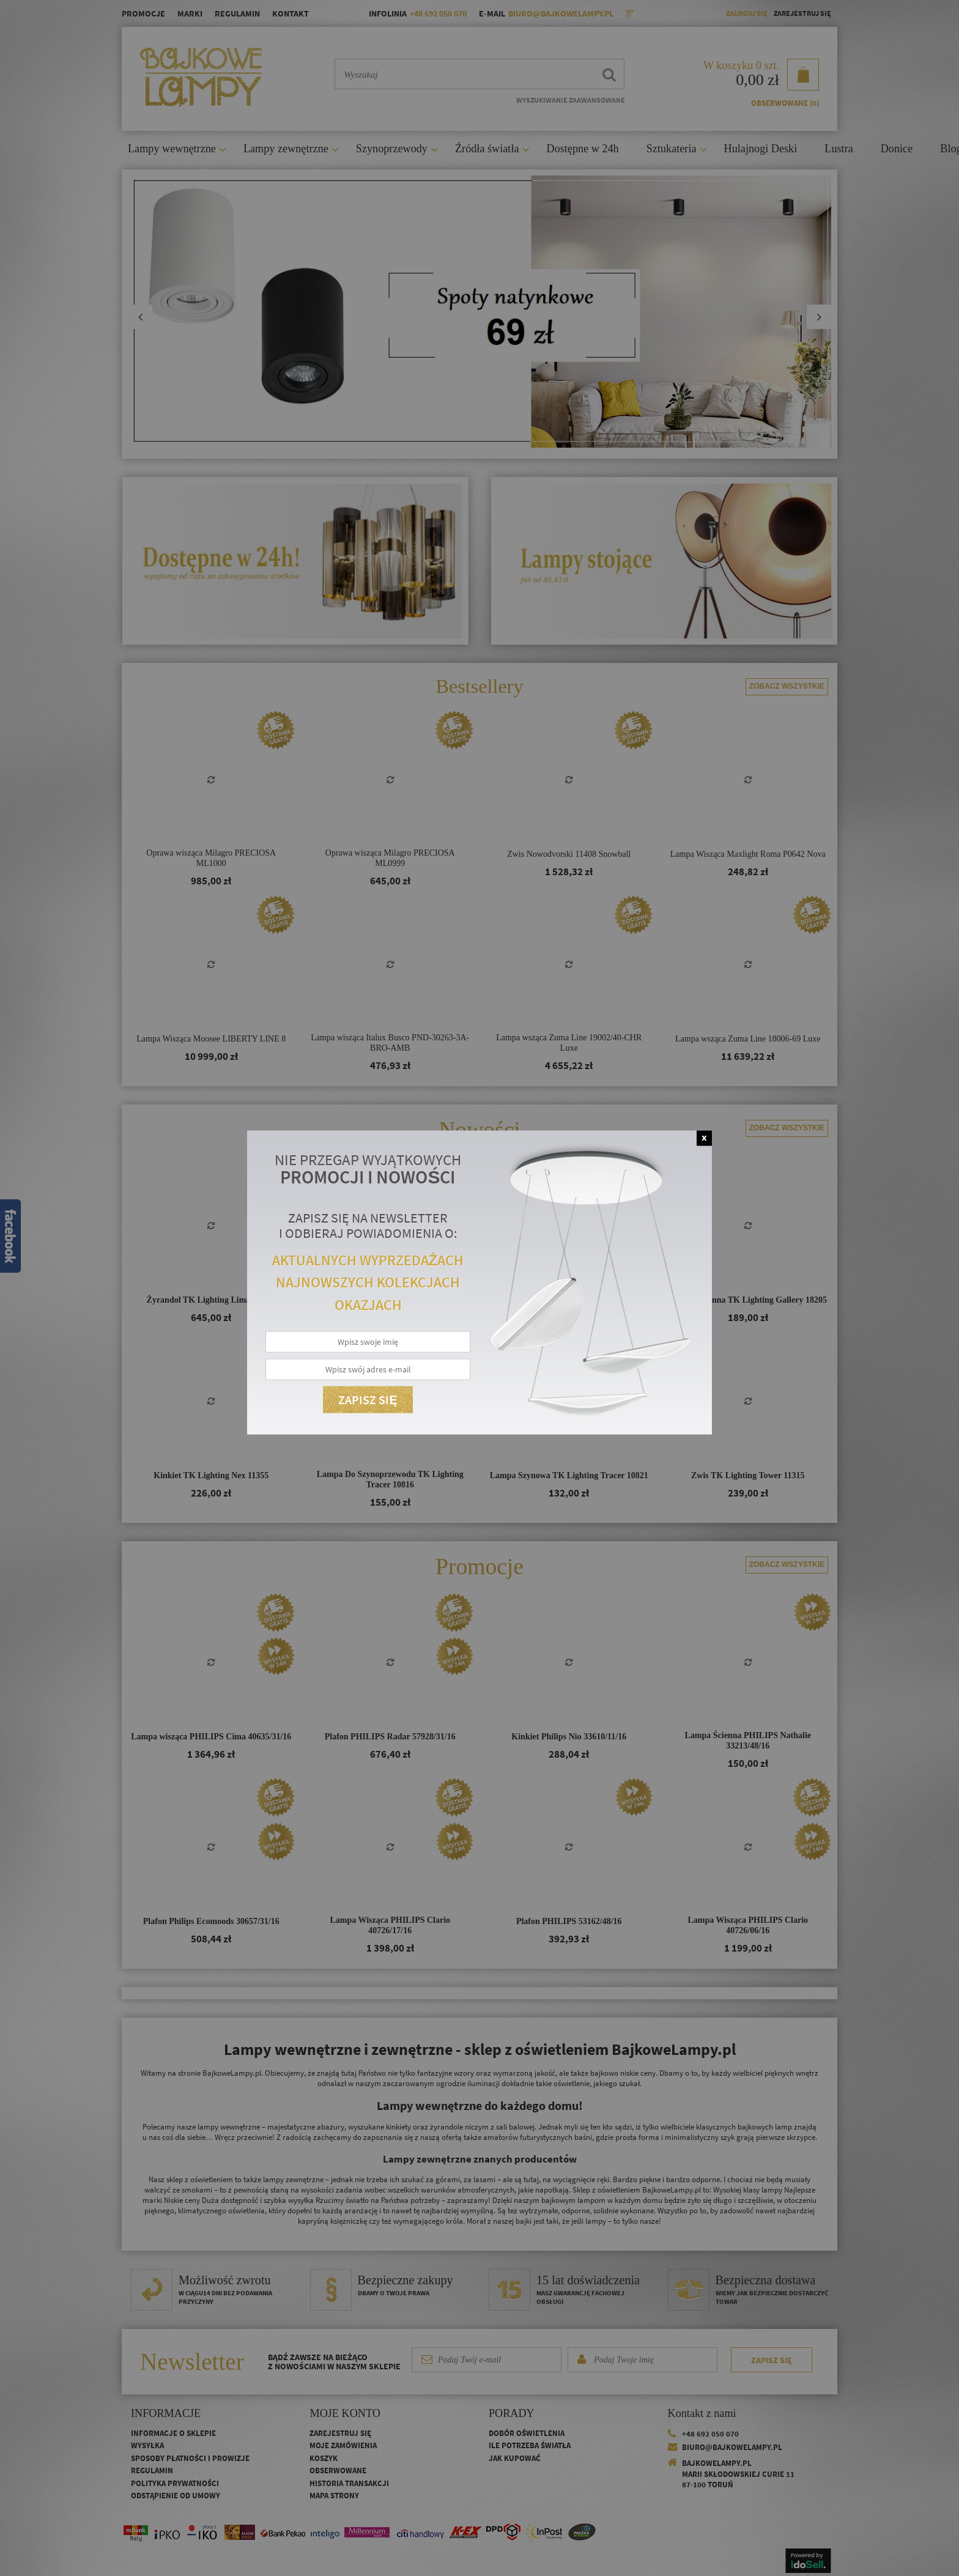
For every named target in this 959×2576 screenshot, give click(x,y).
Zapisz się (367, 1399)
